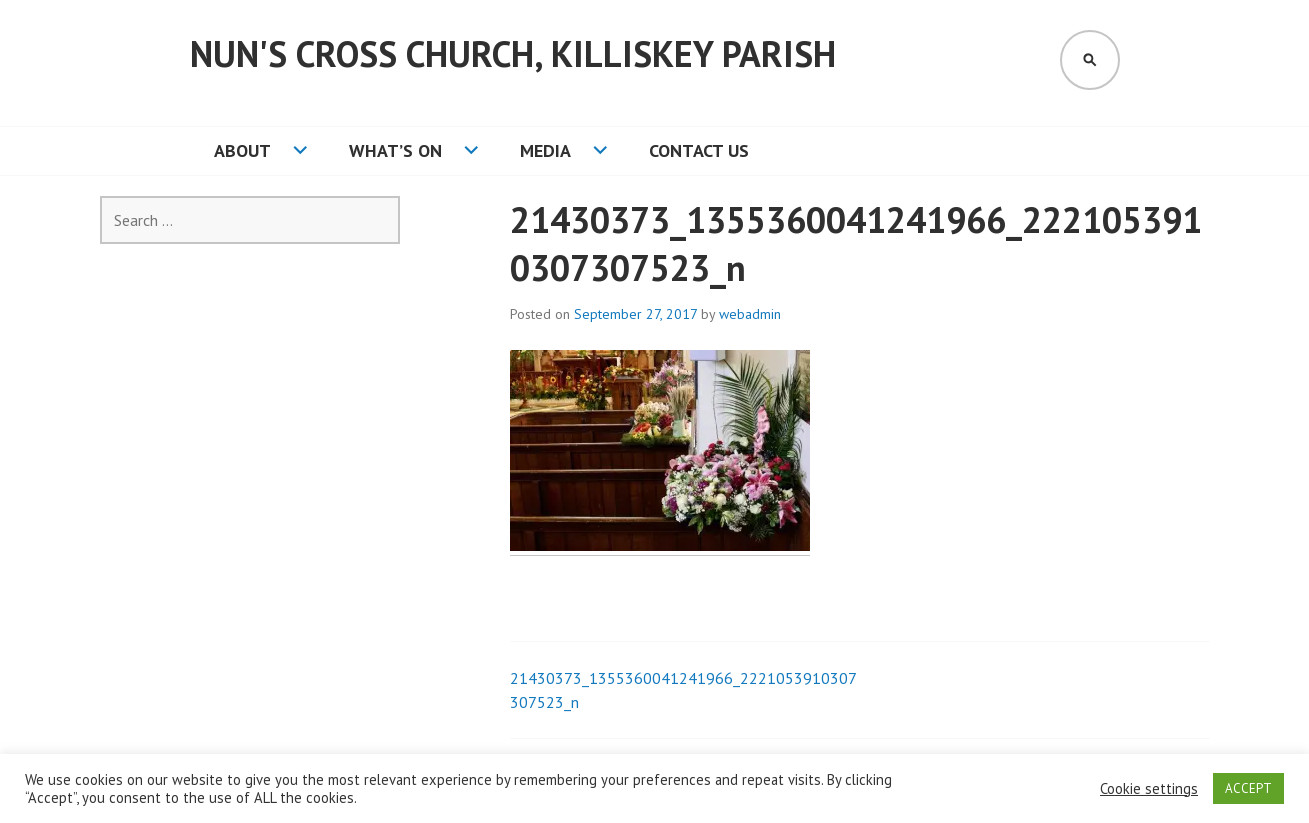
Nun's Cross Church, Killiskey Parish (513, 53)
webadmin (750, 314)
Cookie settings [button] (1149, 789)
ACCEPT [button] (1248, 788)
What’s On (395, 150)
